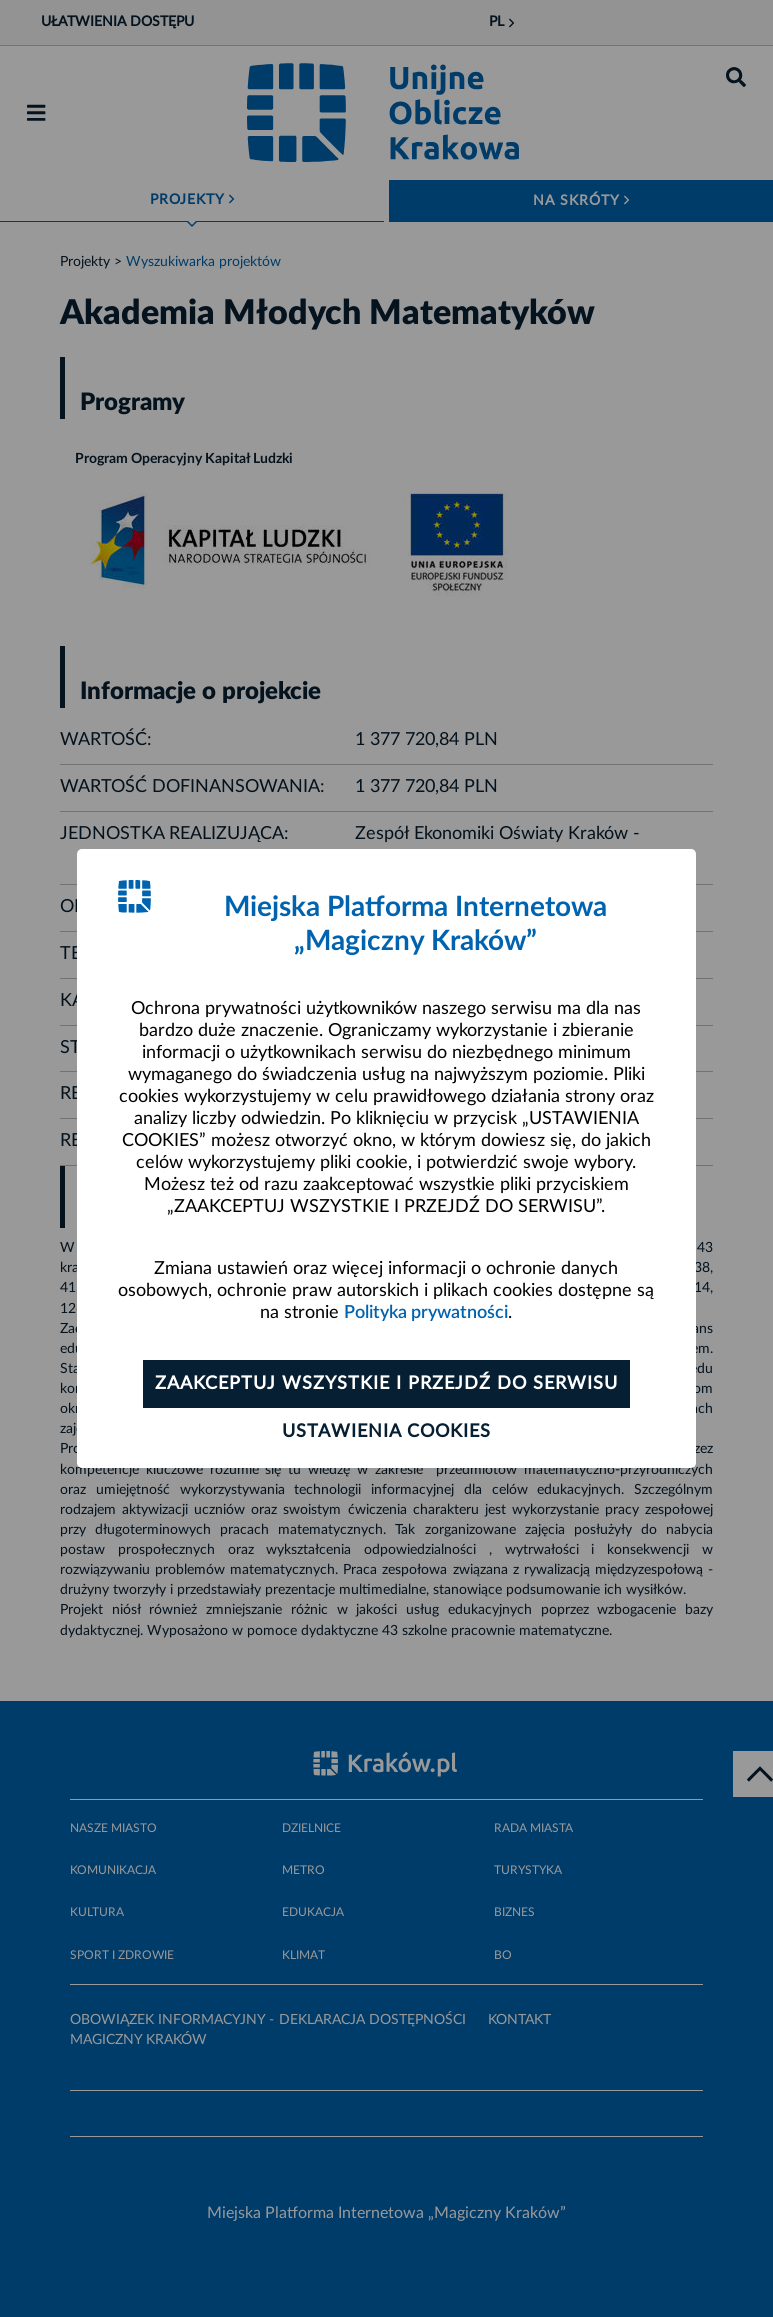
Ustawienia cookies (386, 1432)
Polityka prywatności (426, 1313)
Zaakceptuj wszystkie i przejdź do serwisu (386, 1384)
